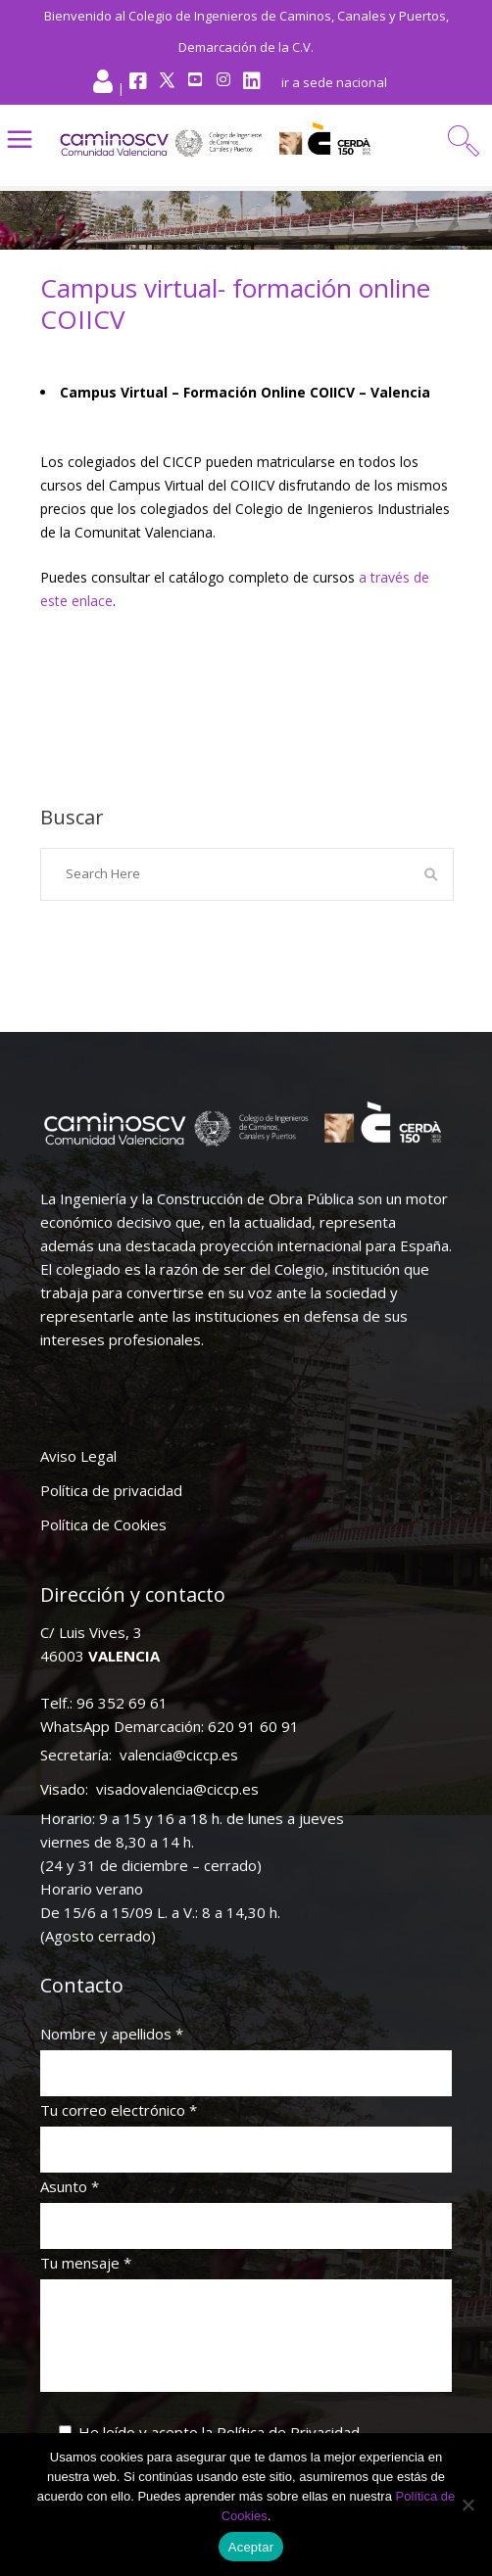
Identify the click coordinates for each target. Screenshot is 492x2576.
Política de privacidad (111, 1490)
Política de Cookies (103, 1524)
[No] (467, 2504)
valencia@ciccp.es (179, 1754)
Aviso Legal (78, 1456)
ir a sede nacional (334, 82)
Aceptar (251, 2547)
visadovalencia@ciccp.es (177, 1789)
